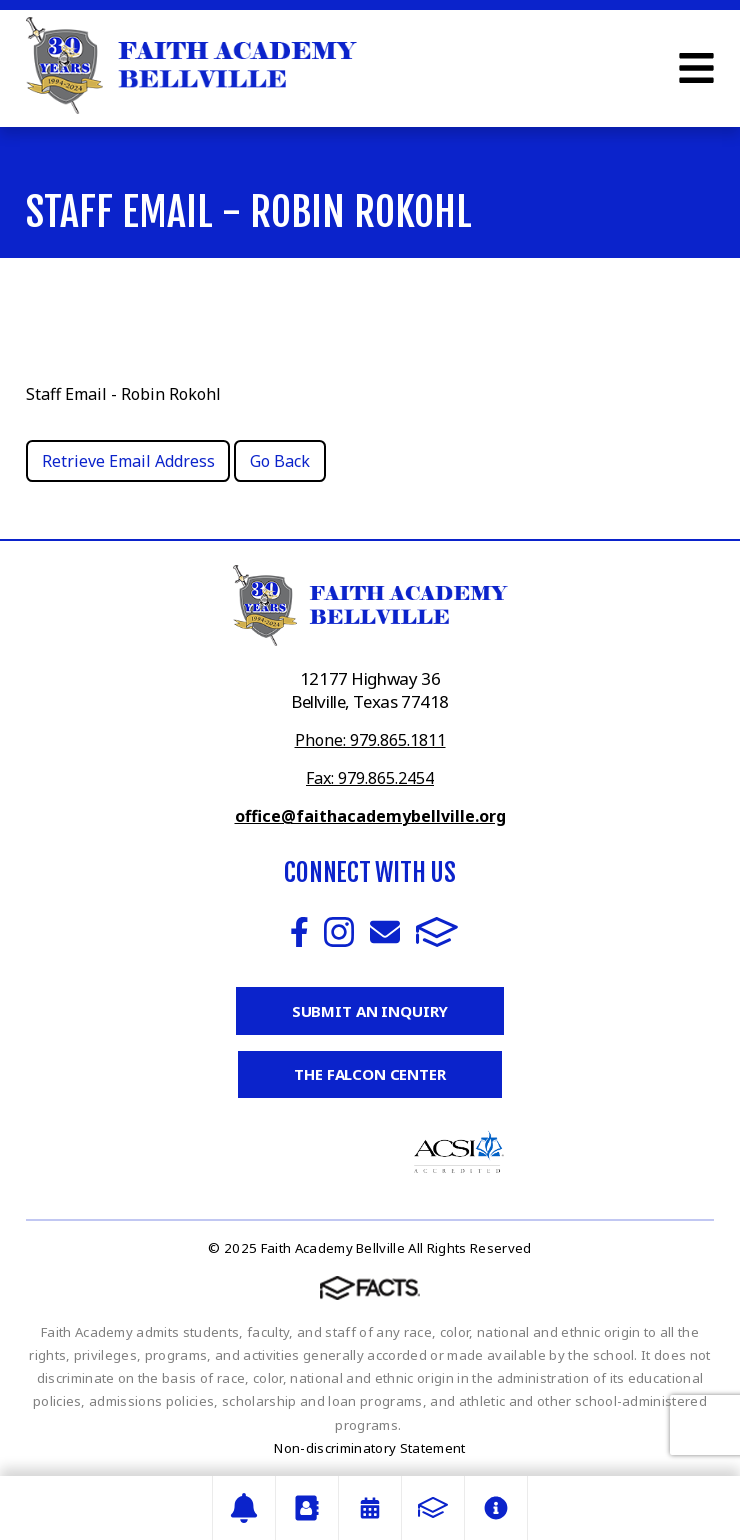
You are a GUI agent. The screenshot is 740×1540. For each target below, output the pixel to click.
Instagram (339, 932)
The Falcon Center (369, 1074)
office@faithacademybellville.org (370, 816)
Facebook (299, 932)
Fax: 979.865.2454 (370, 778)
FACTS (437, 932)
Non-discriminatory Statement (369, 1448)
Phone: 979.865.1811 (370, 740)
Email (385, 932)
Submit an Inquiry (370, 1011)
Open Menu (696, 68)
